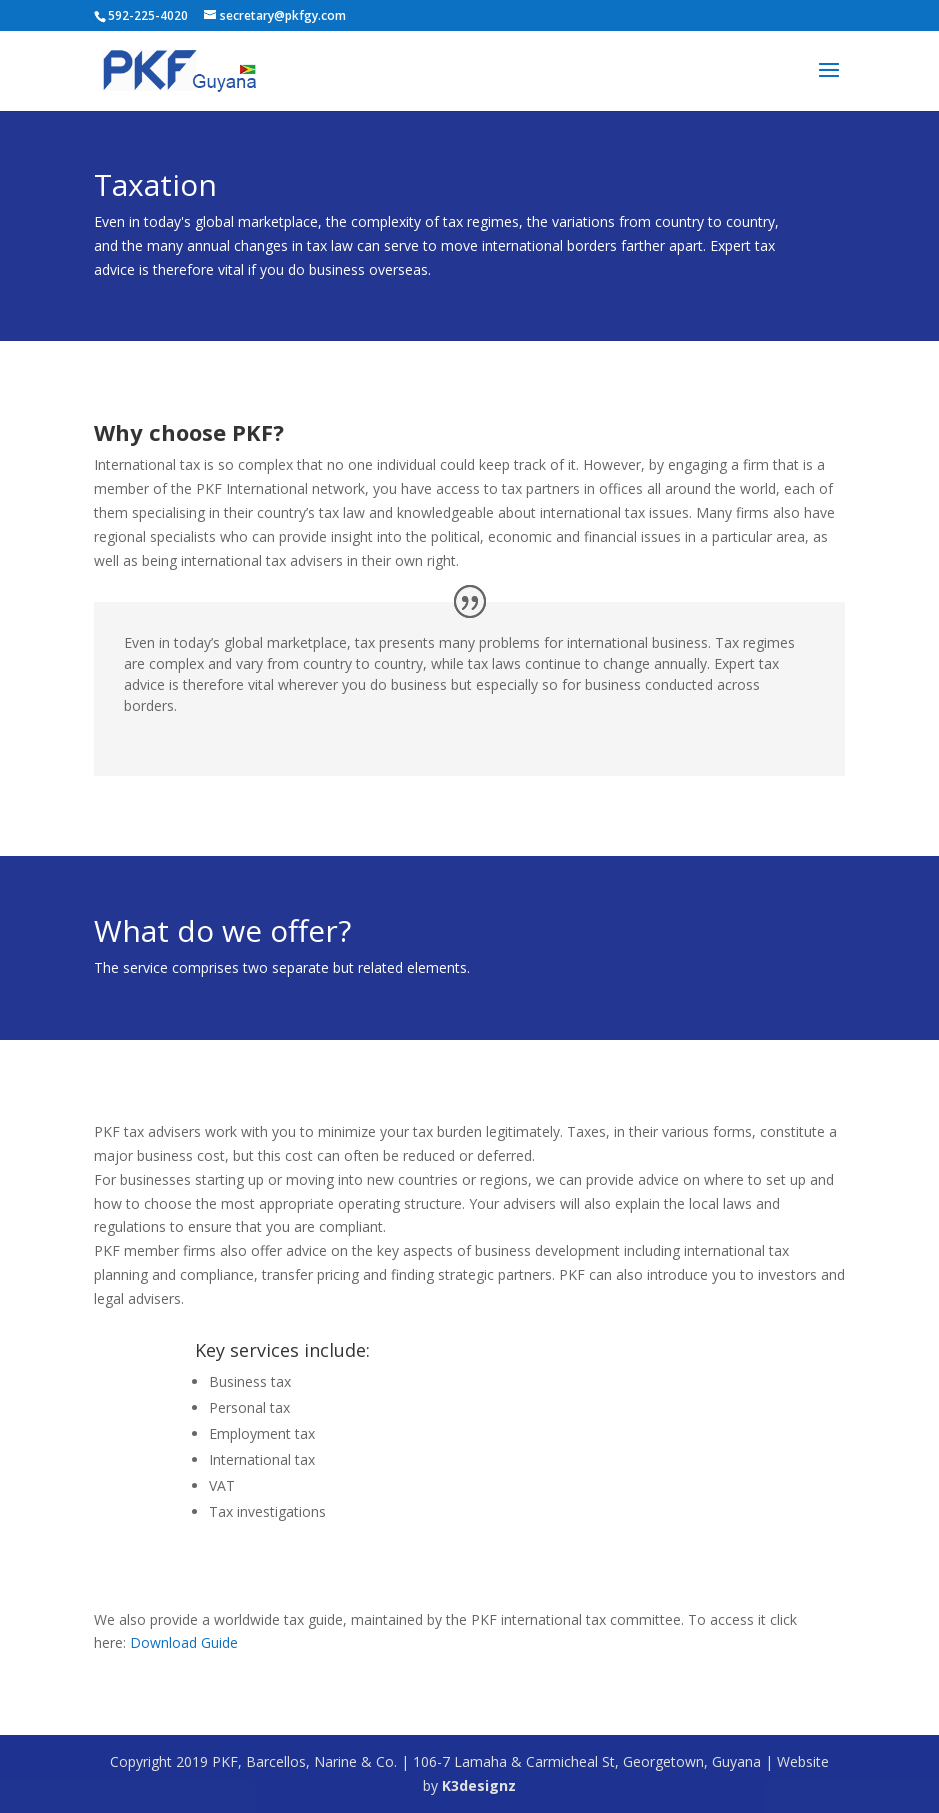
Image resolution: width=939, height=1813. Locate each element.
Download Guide (184, 1642)
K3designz (479, 1785)
